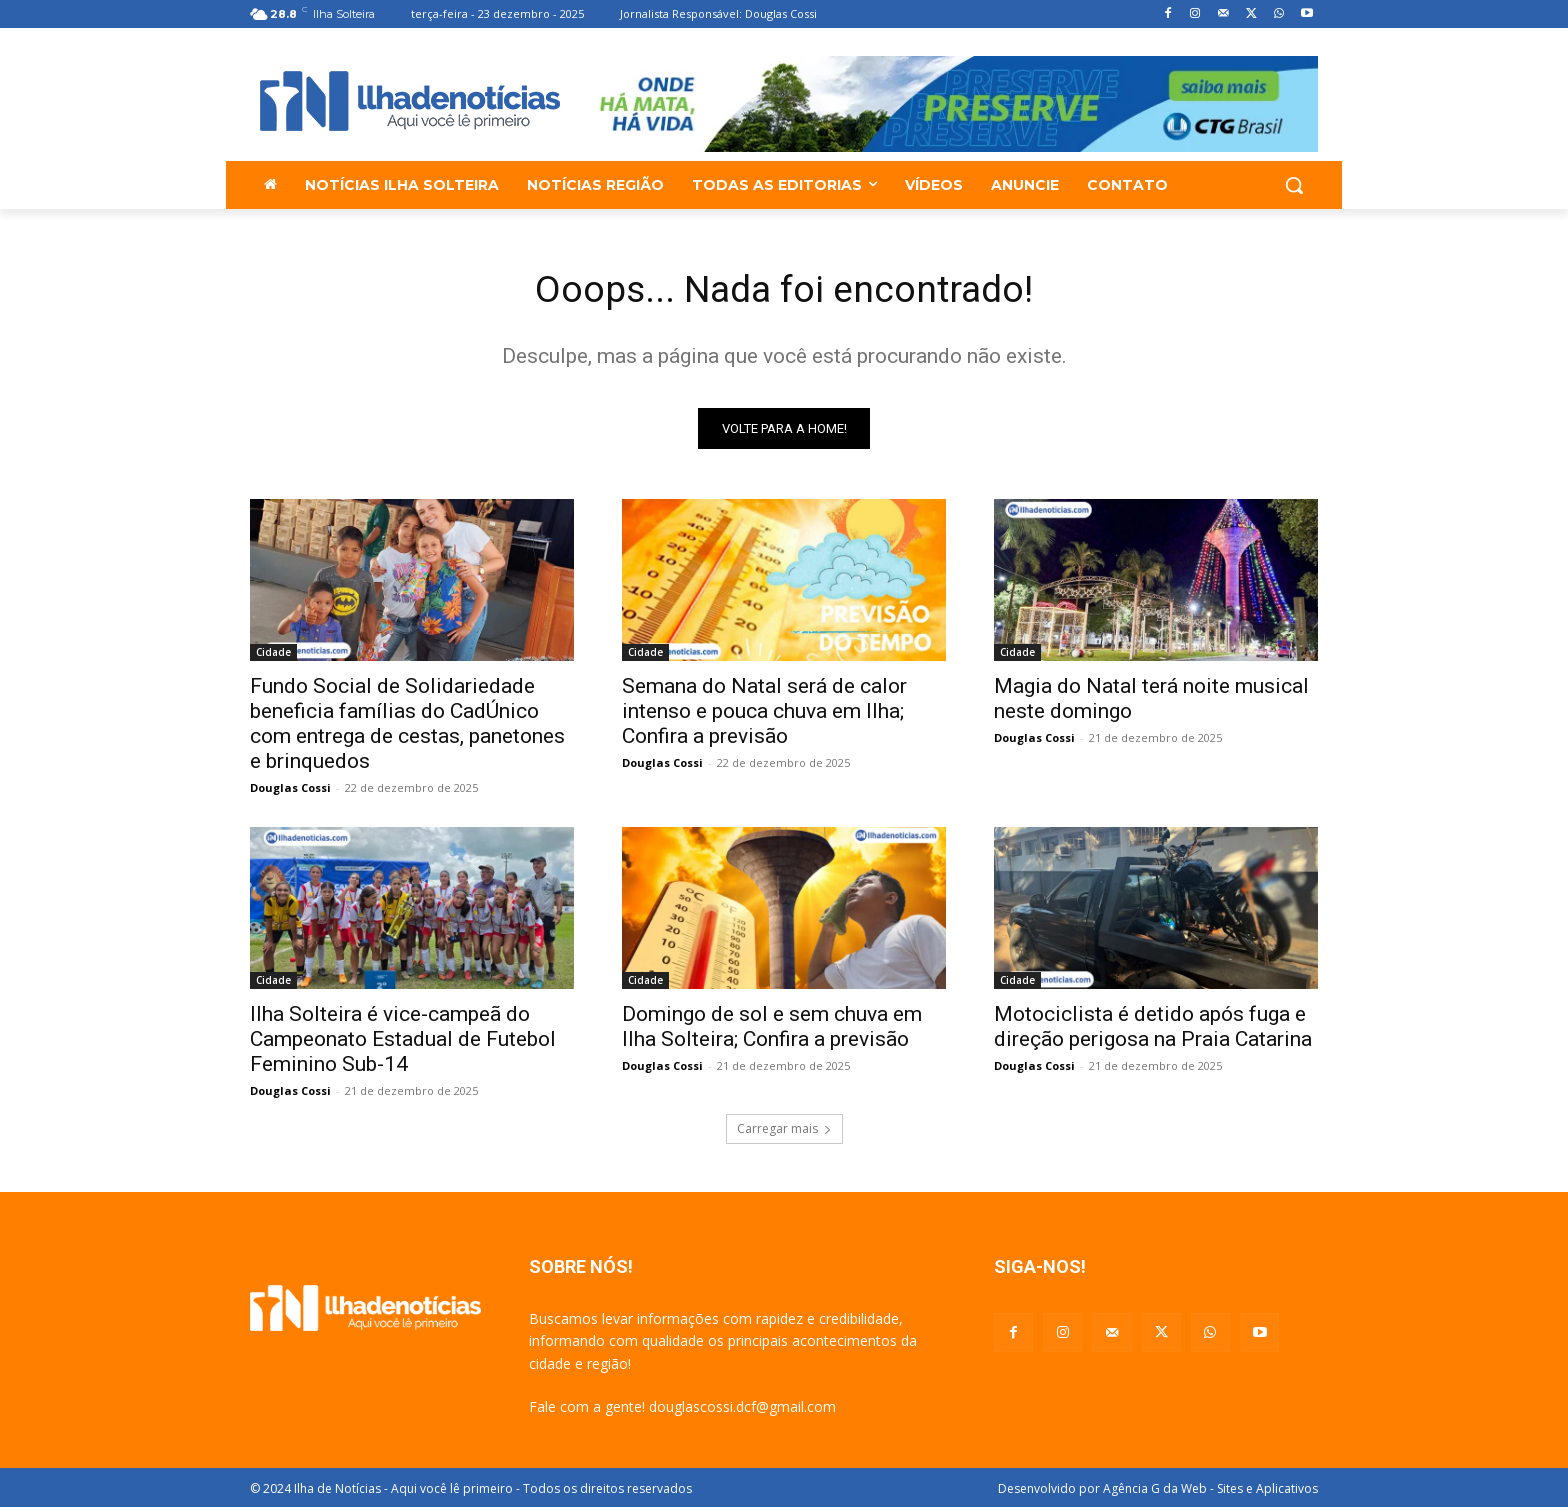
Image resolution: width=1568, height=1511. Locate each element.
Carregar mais (784, 1132)
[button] (1294, 185)
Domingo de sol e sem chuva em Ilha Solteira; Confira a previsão (772, 1030)
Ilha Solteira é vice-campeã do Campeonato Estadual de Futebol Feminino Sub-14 (403, 1043)
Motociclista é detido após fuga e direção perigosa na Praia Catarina (1153, 1030)
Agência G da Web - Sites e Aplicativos (1210, 1492)
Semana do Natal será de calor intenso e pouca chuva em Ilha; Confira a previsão (764, 715)
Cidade (273, 656)
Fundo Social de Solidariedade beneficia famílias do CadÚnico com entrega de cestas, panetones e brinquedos (407, 727)
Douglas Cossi (290, 791)
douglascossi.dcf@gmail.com (742, 1410)
